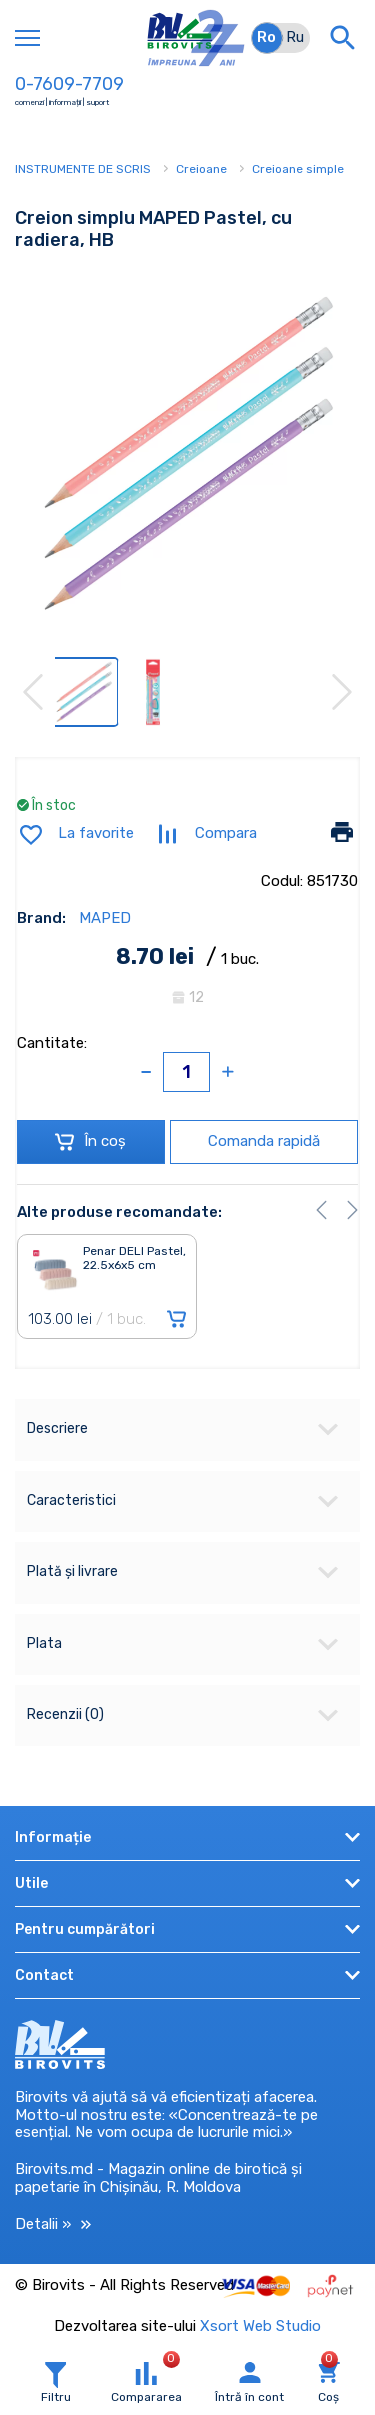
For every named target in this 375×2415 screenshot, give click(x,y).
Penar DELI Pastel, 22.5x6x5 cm (134, 1258)
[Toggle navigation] (27, 38)
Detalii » (53, 2224)
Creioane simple (298, 169)
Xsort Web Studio (260, 2326)
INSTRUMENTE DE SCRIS (83, 169)
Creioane (201, 169)
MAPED (105, 918)
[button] (321, 1210)
